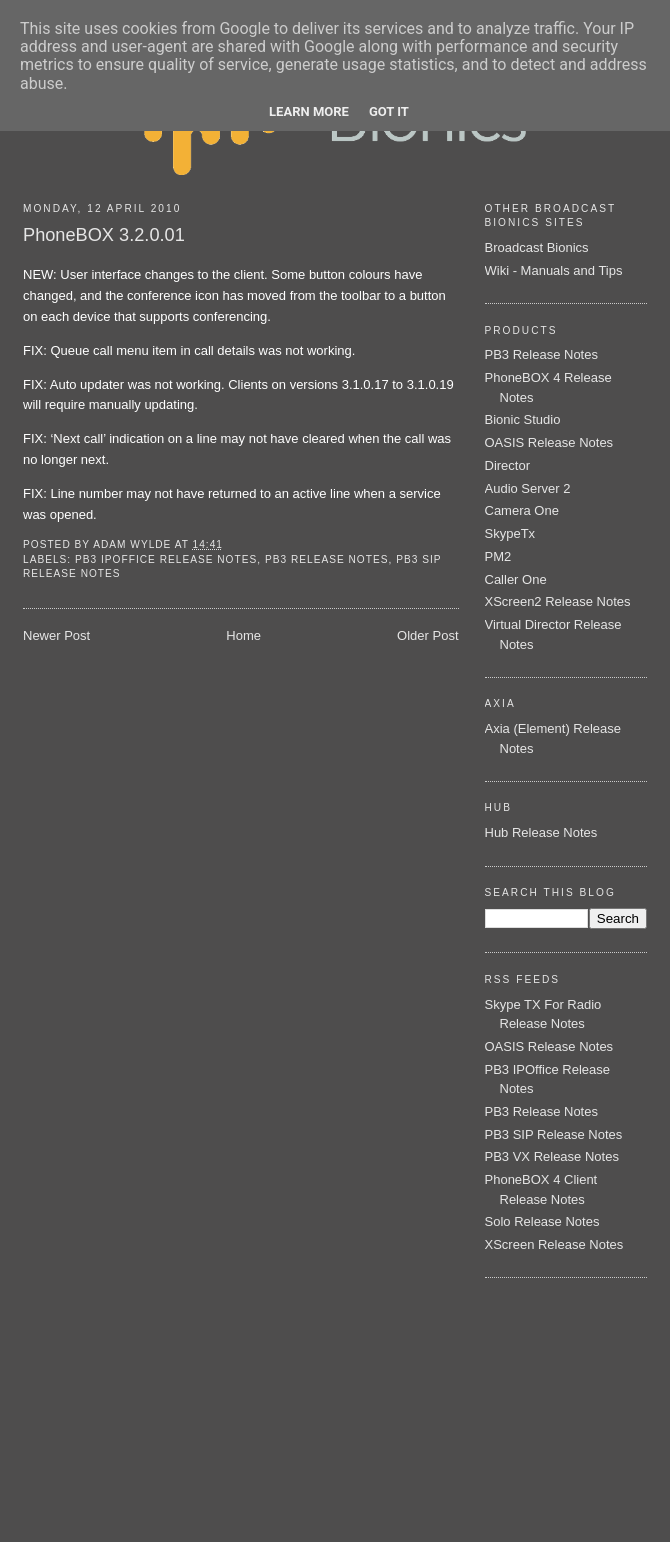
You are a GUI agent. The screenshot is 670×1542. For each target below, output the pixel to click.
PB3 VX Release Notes (552, 1156)
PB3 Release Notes (327, 559)
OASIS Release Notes (549, 442)
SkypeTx (510, 533)
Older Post (427, 635)
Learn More (309, 111)
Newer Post (56, 635)
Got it (389, 111)
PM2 (498, 556)
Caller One (516, 579)
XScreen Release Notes (554, 1244)
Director (508, 465)
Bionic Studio (523, 419)
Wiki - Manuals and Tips (554, 270)
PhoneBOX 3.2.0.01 (104, 235)
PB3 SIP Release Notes (554, 1134)
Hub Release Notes (541, 832)
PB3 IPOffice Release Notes (166, 559)
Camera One (522, 510)
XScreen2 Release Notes (558, 601)
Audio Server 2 (528, 488)
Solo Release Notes (542, 1221)
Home (243, 635)
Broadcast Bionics (537, 247)
